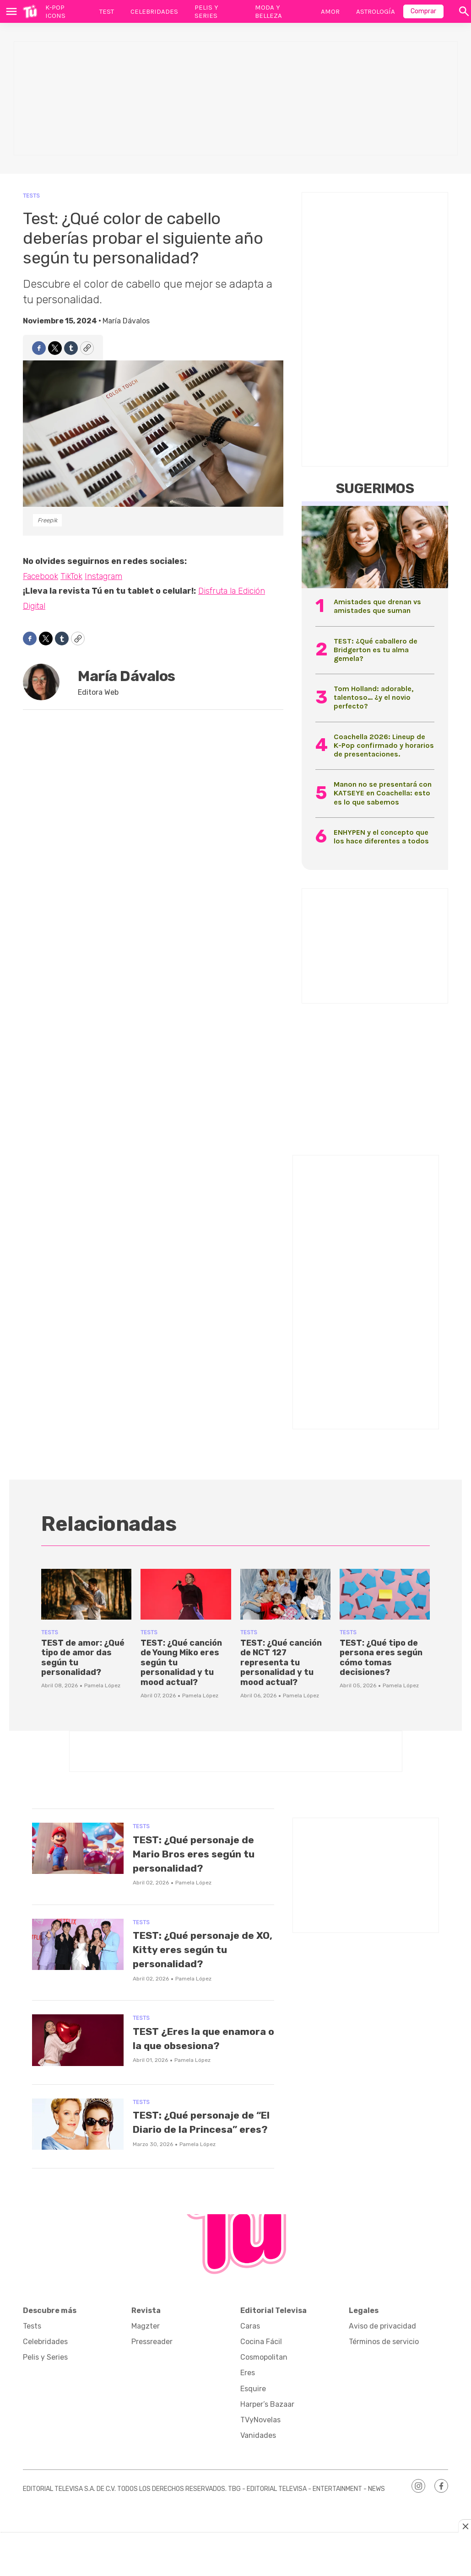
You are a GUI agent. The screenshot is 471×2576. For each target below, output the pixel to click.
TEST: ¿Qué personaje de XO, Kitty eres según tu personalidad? (201, 1949)
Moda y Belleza (268, 11)
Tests (31, 195)
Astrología (375, 11)
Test (106, 11)
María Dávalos (126, 321)
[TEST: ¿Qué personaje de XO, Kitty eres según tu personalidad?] (78, 1944)
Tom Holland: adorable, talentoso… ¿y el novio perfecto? (373, 697)
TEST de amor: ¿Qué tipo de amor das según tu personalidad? (83, 1658)
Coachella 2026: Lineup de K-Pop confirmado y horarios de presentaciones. (384, 745)
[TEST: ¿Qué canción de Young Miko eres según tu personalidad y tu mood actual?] (186, 1594)
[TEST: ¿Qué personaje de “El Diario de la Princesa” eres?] (78, 2136)
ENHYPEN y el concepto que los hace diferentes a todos (381, 836)
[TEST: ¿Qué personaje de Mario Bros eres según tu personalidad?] (78, 1848)
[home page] (30, 11)
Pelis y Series (206, 11)
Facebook (40, 576)
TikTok (71, 576)
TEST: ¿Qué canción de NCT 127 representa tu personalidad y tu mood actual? (281, 1662)
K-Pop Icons (55, 11)
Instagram (103, 576)
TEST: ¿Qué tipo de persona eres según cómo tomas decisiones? (381, 1658)
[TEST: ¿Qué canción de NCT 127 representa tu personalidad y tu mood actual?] (285, 1594)
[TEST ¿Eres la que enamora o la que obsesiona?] (78, 2040)
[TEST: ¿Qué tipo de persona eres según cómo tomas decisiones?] (385, 1594)
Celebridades (154, 11)
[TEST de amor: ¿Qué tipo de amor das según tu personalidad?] (86, 1594)
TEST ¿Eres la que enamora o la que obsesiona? (186, 2045)
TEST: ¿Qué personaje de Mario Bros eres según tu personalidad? (203, 1853)
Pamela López (102, 1685)
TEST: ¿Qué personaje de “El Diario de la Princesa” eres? (197, 2141)
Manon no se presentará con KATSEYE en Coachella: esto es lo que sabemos (383, 793)
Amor (330, 11)
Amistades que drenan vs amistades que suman (377, 606)
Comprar (423, 11)
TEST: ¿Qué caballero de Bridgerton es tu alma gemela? (375, 650)
